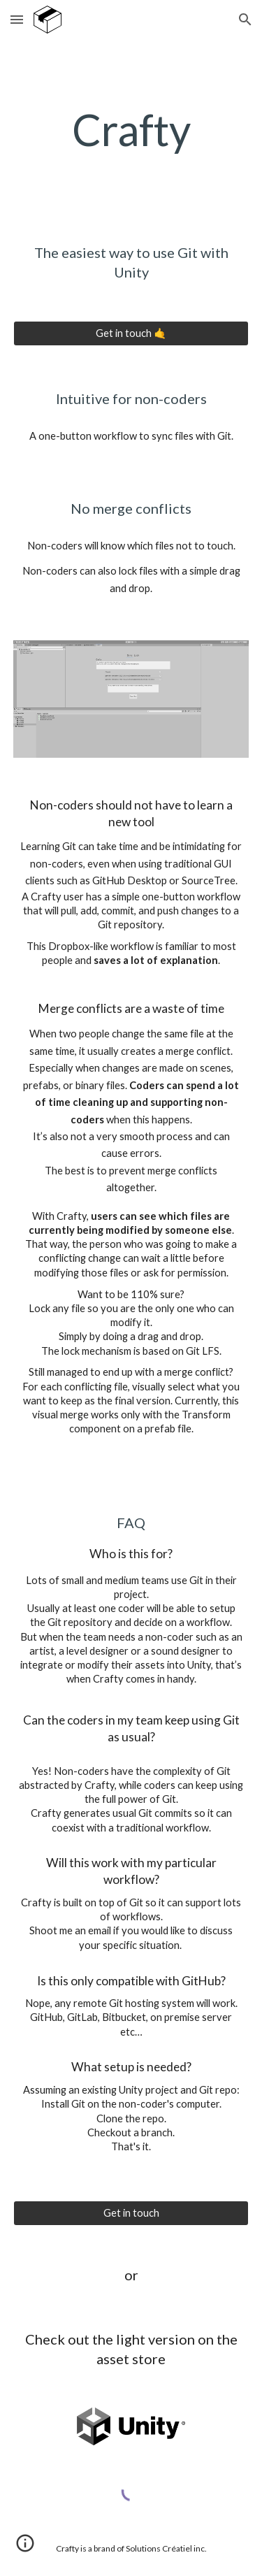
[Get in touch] (131, 2213)
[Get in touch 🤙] (131, 333)
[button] (17, 19)
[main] (131, 129)
